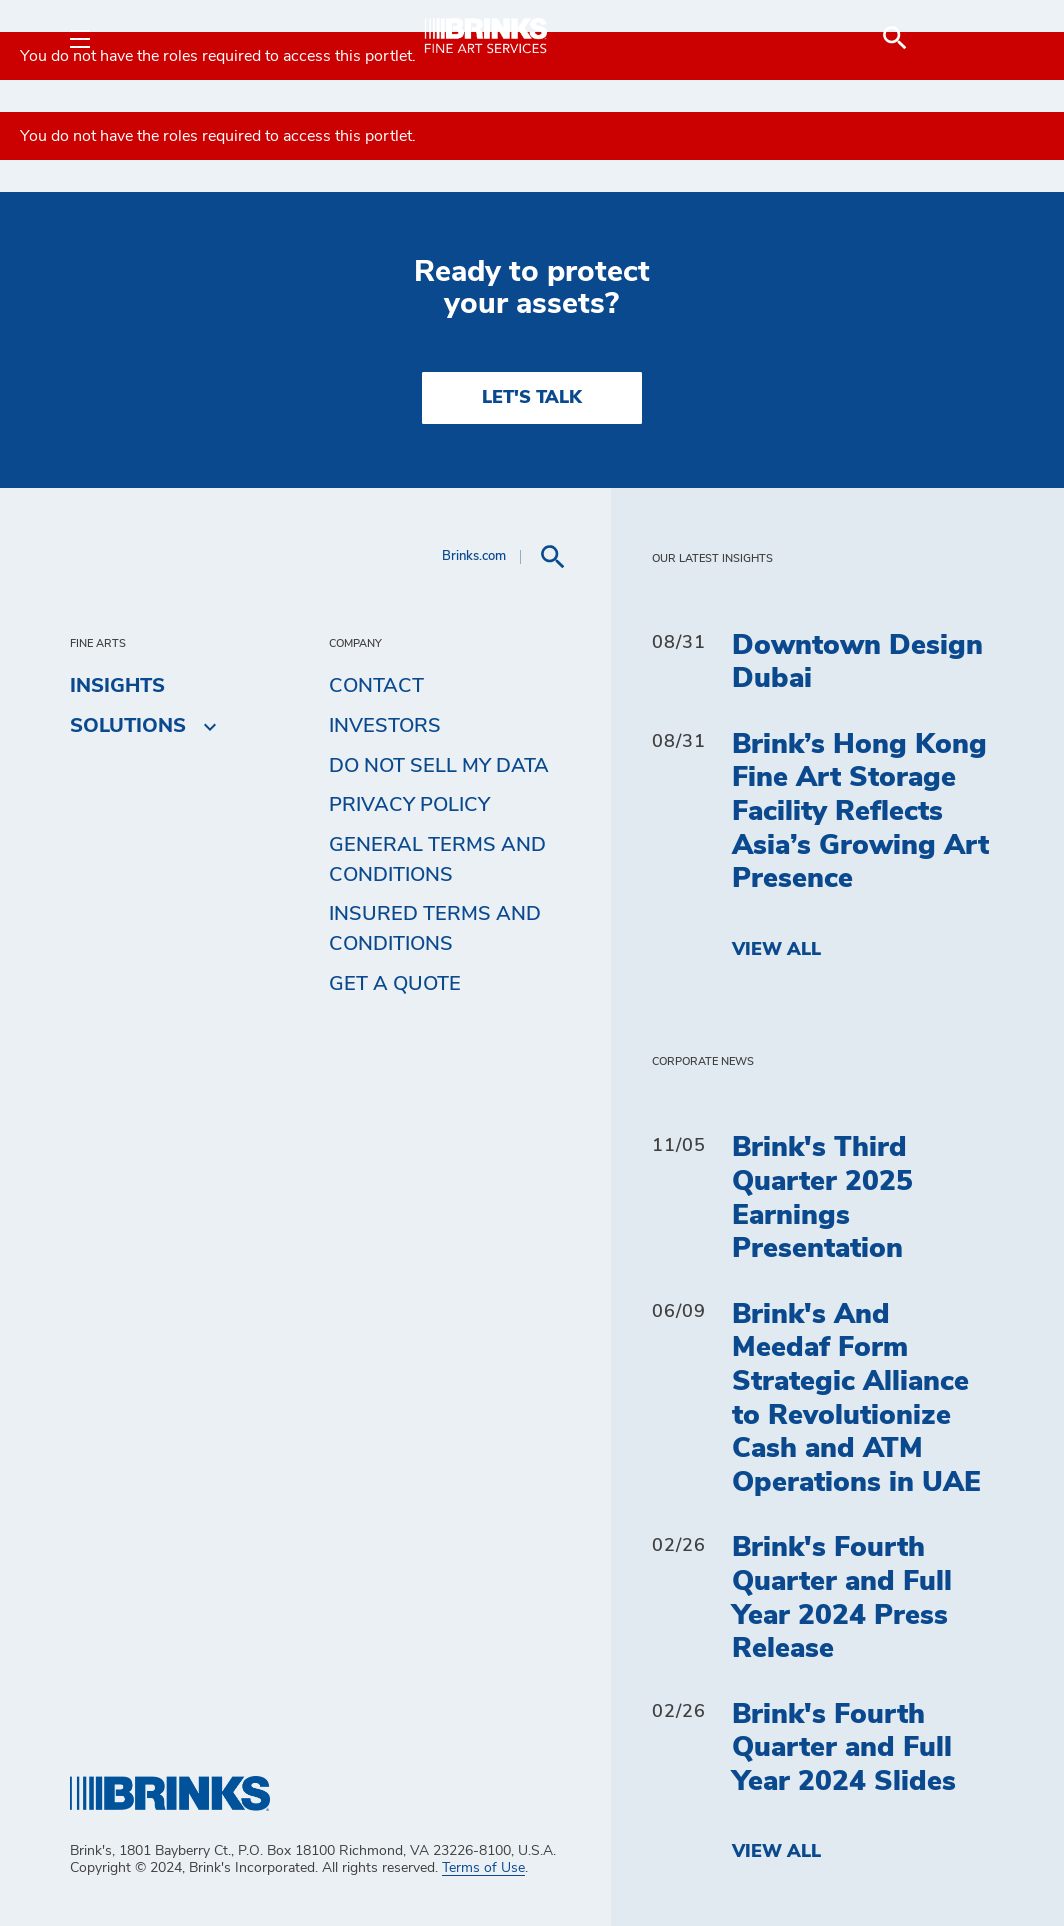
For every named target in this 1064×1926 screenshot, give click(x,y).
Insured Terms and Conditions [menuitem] (435, 929)
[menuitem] (970, 38)
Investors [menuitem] (385, 726)
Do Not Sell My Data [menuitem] (439, 766)
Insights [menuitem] (117, 686)
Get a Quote (395, 984)
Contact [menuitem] (376, 686)
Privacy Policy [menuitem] (409, 805)
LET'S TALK (532, 398)
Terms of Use (483, 1868)
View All (776, 950)
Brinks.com (474, 556)
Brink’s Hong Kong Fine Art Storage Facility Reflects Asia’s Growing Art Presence (860, 812)
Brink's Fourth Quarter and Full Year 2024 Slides (844, 1748)
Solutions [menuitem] (128, 726)
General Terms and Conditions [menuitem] (437, 860)
